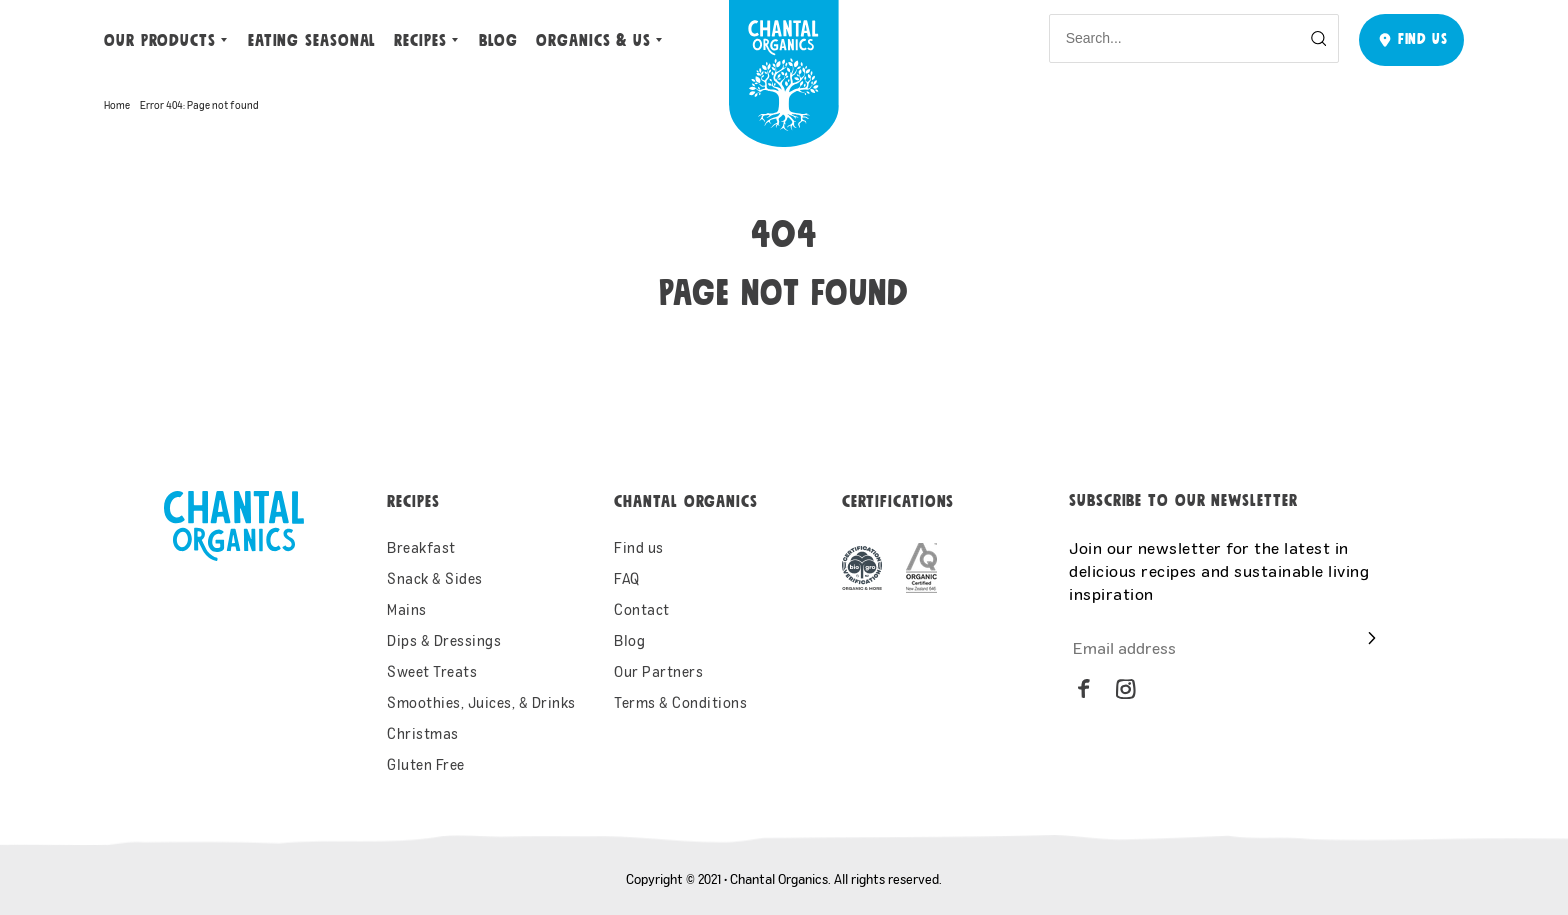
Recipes (420, 40)
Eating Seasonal (312, 40)
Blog (499, 40)
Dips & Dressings (444, 640)
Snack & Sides (435, 578)
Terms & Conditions (680, 702)
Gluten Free (426, 764)
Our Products (160, 40)
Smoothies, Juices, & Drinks (481, 702)
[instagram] (1126, 689)
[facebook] (1084, 689)
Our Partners (658, 671)
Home (117, 105)
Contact (642, 609)
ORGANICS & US (593, 40)
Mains (407, 609)
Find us (639, 547)
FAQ (627, 578)
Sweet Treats (432, 671)
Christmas (423, 733)
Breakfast (421, 547)
